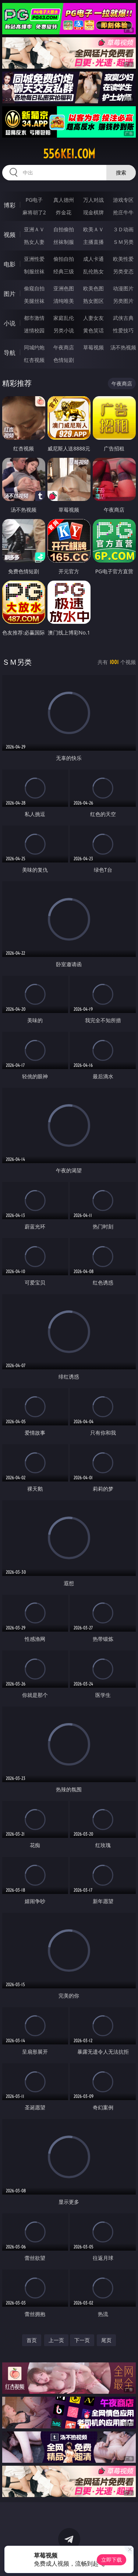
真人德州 (63, 199)
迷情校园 (34, 330)
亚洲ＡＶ (34, 229)
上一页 (56, 2340)
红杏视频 (34, 359)
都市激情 (34, 317)
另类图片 (123, 300)
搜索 (121, 172)
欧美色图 (93, 288)
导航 (9, 353)
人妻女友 (93, 317)
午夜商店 (63, 347)
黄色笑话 (93, 330)
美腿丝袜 (34, 300)
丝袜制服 (63, 241)
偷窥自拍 (34, 288)
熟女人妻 (34, 241)
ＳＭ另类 (123, 241)
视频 (9, 235)
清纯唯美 (63, 300)
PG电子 (34, 199)
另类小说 (63, 330)
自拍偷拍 (63, 229)
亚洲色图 (63, 288)
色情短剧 (63, 359)
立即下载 (111, 2559)
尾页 (106, 2340)
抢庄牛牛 (123, 212)
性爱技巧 (123, 330)
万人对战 (93, 199)
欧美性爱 (123, 258)
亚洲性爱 (34, 258)
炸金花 (63, 212)
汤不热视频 (123, 347)
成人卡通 (93, 258)
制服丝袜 (34, 271)
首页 (31, 2340)
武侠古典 (123, 317)
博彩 (9, 205)
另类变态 (123, 271)
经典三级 (63, 271)
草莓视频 (93, 347)
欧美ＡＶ (93, 229)
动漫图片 (123, 288)
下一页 (82, 2340)
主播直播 (93, 241)
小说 (9, 323)
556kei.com (69, 153)
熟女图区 (93, 300)
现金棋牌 (93, 212)
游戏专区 (123, 199)
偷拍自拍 (63, 258)
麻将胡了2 (34, 212)
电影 (9, 264)
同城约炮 (34, 347)
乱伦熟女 (93, 271)
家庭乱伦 (63, 317)
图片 (9, 294)
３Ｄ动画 (123, 229)
